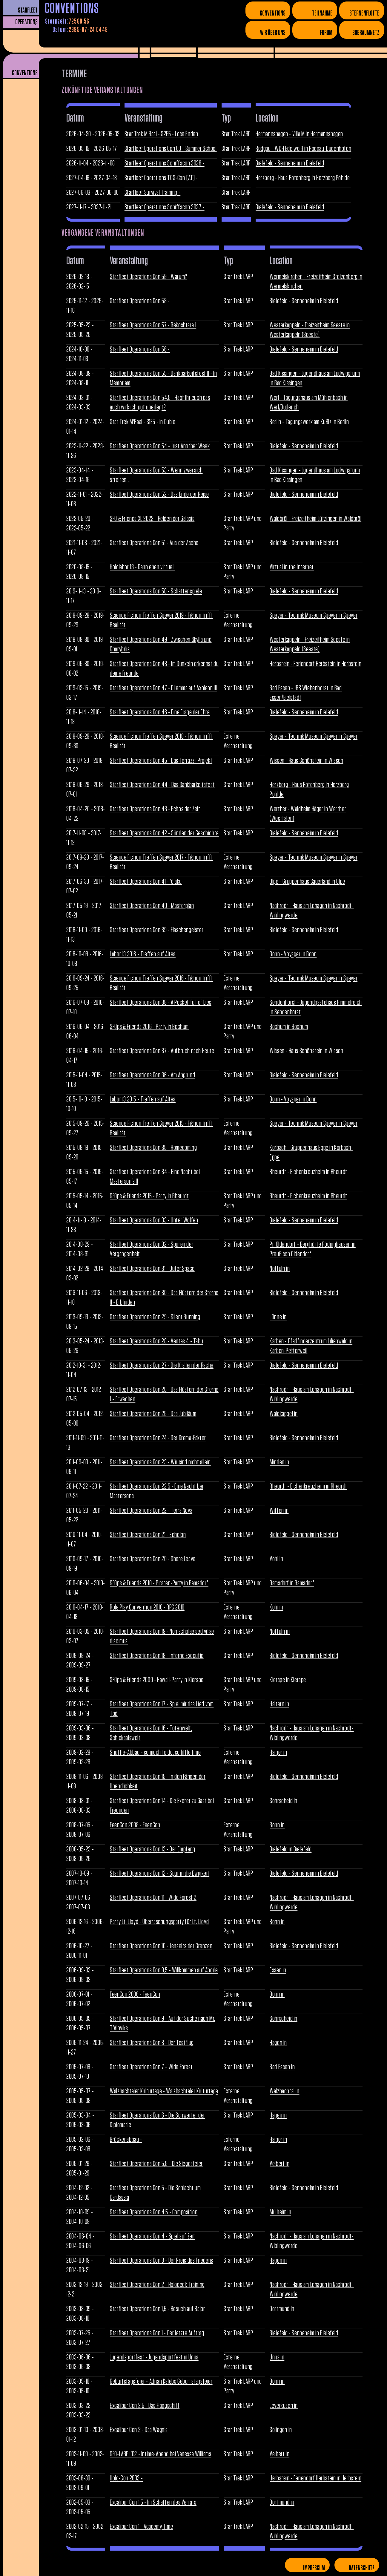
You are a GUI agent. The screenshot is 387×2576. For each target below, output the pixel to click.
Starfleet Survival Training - (152, 192)
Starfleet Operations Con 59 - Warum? (148, 276)
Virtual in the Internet (292, 567)
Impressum (314, 2568)
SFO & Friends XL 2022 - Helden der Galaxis (152, 518)
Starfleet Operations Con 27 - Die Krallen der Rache (162, 1365)
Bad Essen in (282, 2067)
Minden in (279, 1462)
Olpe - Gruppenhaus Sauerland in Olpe (307, 881)
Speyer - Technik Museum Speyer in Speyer (313, 615)
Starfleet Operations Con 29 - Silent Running (155, 1317)
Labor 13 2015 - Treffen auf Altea (143, 1099)
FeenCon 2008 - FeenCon (135, 1825)
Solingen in (281, 2430)
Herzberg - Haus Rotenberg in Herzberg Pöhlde (303, 178)
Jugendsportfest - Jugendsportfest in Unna (154, 2357)
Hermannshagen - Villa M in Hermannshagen (299, 134)
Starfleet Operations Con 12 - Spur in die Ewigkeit (159, 1873)
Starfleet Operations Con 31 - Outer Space (152, 1268)
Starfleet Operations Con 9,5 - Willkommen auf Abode (164, 1970)
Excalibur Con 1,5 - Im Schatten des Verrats (153, 2502)
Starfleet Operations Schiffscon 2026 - (165, 163)
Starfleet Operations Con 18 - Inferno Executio (157, 1655)
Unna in (277, 2357)
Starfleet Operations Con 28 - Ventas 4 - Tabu (156, 1341)
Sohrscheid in (283, 1801)
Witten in (279, 1510)
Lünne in (278, 1317)
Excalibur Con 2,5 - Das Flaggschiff (144, 2405)
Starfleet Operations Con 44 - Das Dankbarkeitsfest (162, 784)
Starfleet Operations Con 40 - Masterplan (152, 905)
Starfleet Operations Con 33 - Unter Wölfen (154, 1220)
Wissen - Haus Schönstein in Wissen (306, 760)
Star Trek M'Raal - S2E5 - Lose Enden (161, 134)
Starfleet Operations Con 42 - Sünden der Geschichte (164, 833)
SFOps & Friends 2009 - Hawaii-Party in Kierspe (157, 1680)
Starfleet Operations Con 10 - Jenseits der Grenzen (161, 1946)
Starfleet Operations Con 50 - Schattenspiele (156, 591)
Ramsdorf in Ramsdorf (292, 1583)
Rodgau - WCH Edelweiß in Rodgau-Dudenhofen (303, 148)
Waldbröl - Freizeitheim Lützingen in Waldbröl (315, 518)
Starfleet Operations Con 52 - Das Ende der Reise (159, 494)
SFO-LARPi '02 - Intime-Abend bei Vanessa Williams (160, 2454)
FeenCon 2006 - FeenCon (135, 1994)
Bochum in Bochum (289, 1026)
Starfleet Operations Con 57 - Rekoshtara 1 (153, 325)
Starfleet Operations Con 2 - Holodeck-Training (157, 2284)
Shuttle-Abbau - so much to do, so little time (155, 1752)
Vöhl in (276, 1559)
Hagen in (278, 2042)
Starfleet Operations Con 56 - (140, 349)
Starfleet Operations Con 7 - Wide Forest (151, 2067)
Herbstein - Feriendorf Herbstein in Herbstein (315, 664)
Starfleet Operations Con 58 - (140, 301)
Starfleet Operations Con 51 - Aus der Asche (154, 543)
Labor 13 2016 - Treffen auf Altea (143, 954)
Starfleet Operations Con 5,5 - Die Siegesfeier (156, 2163)
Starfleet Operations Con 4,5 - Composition (153, 2212)
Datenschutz (361, 2568)
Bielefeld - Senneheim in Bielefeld (290, 163)
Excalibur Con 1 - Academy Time (141, 2526)
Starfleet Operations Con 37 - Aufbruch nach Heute (162, 1051)
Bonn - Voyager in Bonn (293, 954)
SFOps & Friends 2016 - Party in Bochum (149, 1026)
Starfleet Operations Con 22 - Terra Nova (151, 1510)
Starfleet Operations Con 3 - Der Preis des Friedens (161, 2260)
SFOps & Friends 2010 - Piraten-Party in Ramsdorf (159, 1583)
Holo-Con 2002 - (126, 2478)
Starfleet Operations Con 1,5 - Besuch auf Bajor (157, 2309)
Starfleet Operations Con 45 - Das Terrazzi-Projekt (161, 760)
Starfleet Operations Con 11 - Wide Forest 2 (153, 1897)
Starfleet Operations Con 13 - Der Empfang (152, 1849)
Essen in (278, 1970)
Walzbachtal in (284, 2091)
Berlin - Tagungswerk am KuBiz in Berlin (309, 422)
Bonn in (277, 1825)
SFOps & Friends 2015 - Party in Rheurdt (149, 1196)
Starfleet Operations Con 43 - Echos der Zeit (155, 809)
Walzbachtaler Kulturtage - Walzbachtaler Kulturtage (164, 2091)
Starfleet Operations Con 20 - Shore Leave (153, 1559)
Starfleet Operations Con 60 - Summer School (171, 148)
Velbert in (279, 2163)
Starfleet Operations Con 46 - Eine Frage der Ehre (160, 712)
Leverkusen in (284, 2405)
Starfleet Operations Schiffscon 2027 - (165, 207)
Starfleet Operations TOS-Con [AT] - (161, 178)
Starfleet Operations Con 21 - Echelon (148, 1534)
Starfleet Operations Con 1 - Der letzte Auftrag (157, 2333)
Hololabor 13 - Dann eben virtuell (142, 567)
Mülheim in (280, 2212)
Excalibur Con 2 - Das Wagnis (139, 2430)
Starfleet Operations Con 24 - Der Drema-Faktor (158, 1438)
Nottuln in (280, 1268)
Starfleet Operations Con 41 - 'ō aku (146, 881)
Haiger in (278, 1752)
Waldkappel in (284, 1413)
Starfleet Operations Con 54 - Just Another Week (160, 446)
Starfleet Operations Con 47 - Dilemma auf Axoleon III (163, 688)
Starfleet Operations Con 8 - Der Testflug (152, 2042)
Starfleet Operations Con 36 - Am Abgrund (152, 1075)
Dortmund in (282, 2309)
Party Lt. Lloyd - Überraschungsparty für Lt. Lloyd (159, 1922)
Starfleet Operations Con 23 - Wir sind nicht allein (160, 1462)
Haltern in (279, 1704)
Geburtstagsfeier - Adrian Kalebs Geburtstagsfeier (161, 2381)
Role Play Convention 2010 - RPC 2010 (147, 1607)
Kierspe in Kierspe (288, 1680)
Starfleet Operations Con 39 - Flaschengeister (156, 930)
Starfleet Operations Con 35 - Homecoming (153, 1147)
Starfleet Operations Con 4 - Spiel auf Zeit (152, 2236)
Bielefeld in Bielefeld (290, 1849)
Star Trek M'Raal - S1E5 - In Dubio (142, 422)
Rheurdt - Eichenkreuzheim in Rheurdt (308, 1172)
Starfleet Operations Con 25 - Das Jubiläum (153, 1413)
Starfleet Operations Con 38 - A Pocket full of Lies (160, 1002)
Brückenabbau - (126, 2139)
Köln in (276, 1607)
